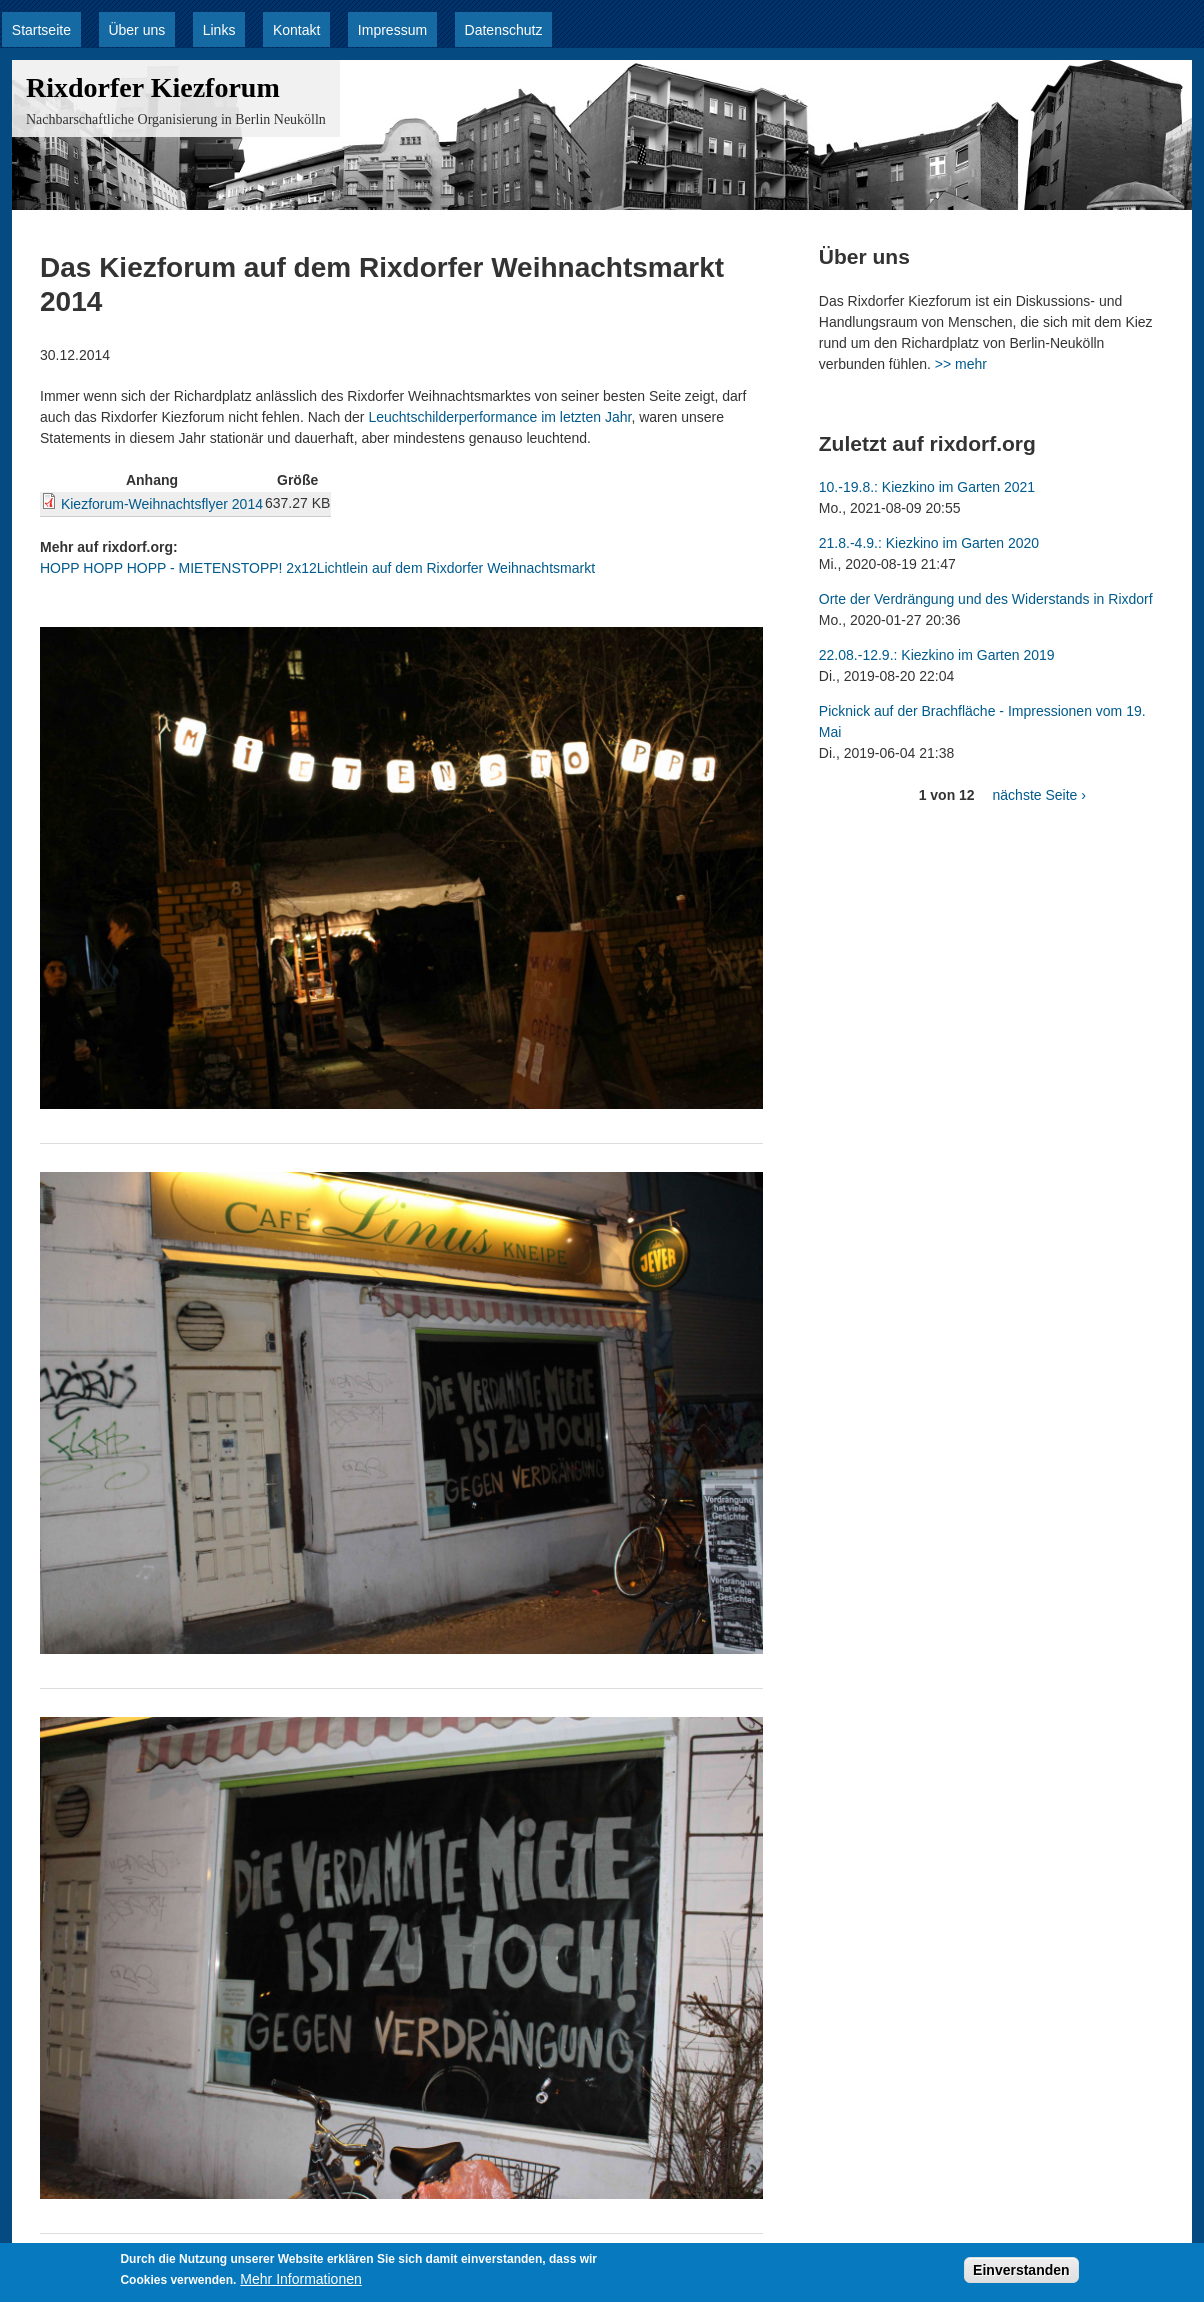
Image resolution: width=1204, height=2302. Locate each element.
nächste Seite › (1039, 795)
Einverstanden (1021, 2275)
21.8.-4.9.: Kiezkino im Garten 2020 (929, 543)
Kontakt (296, 30)
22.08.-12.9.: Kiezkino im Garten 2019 (937, 655)
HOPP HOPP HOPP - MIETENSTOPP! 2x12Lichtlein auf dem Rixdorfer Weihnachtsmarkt (317, 568)
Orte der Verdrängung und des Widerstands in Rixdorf (986, 599)
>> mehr (961, 364)
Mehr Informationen (300, 2284)
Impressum (392, 30)
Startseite (41, 30)
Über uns (136, 30)
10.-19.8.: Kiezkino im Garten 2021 (927, 487)
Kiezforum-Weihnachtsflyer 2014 (162, 504)
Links (219, 30)
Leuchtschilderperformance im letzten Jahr (499, 417)
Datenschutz (504, 30)
